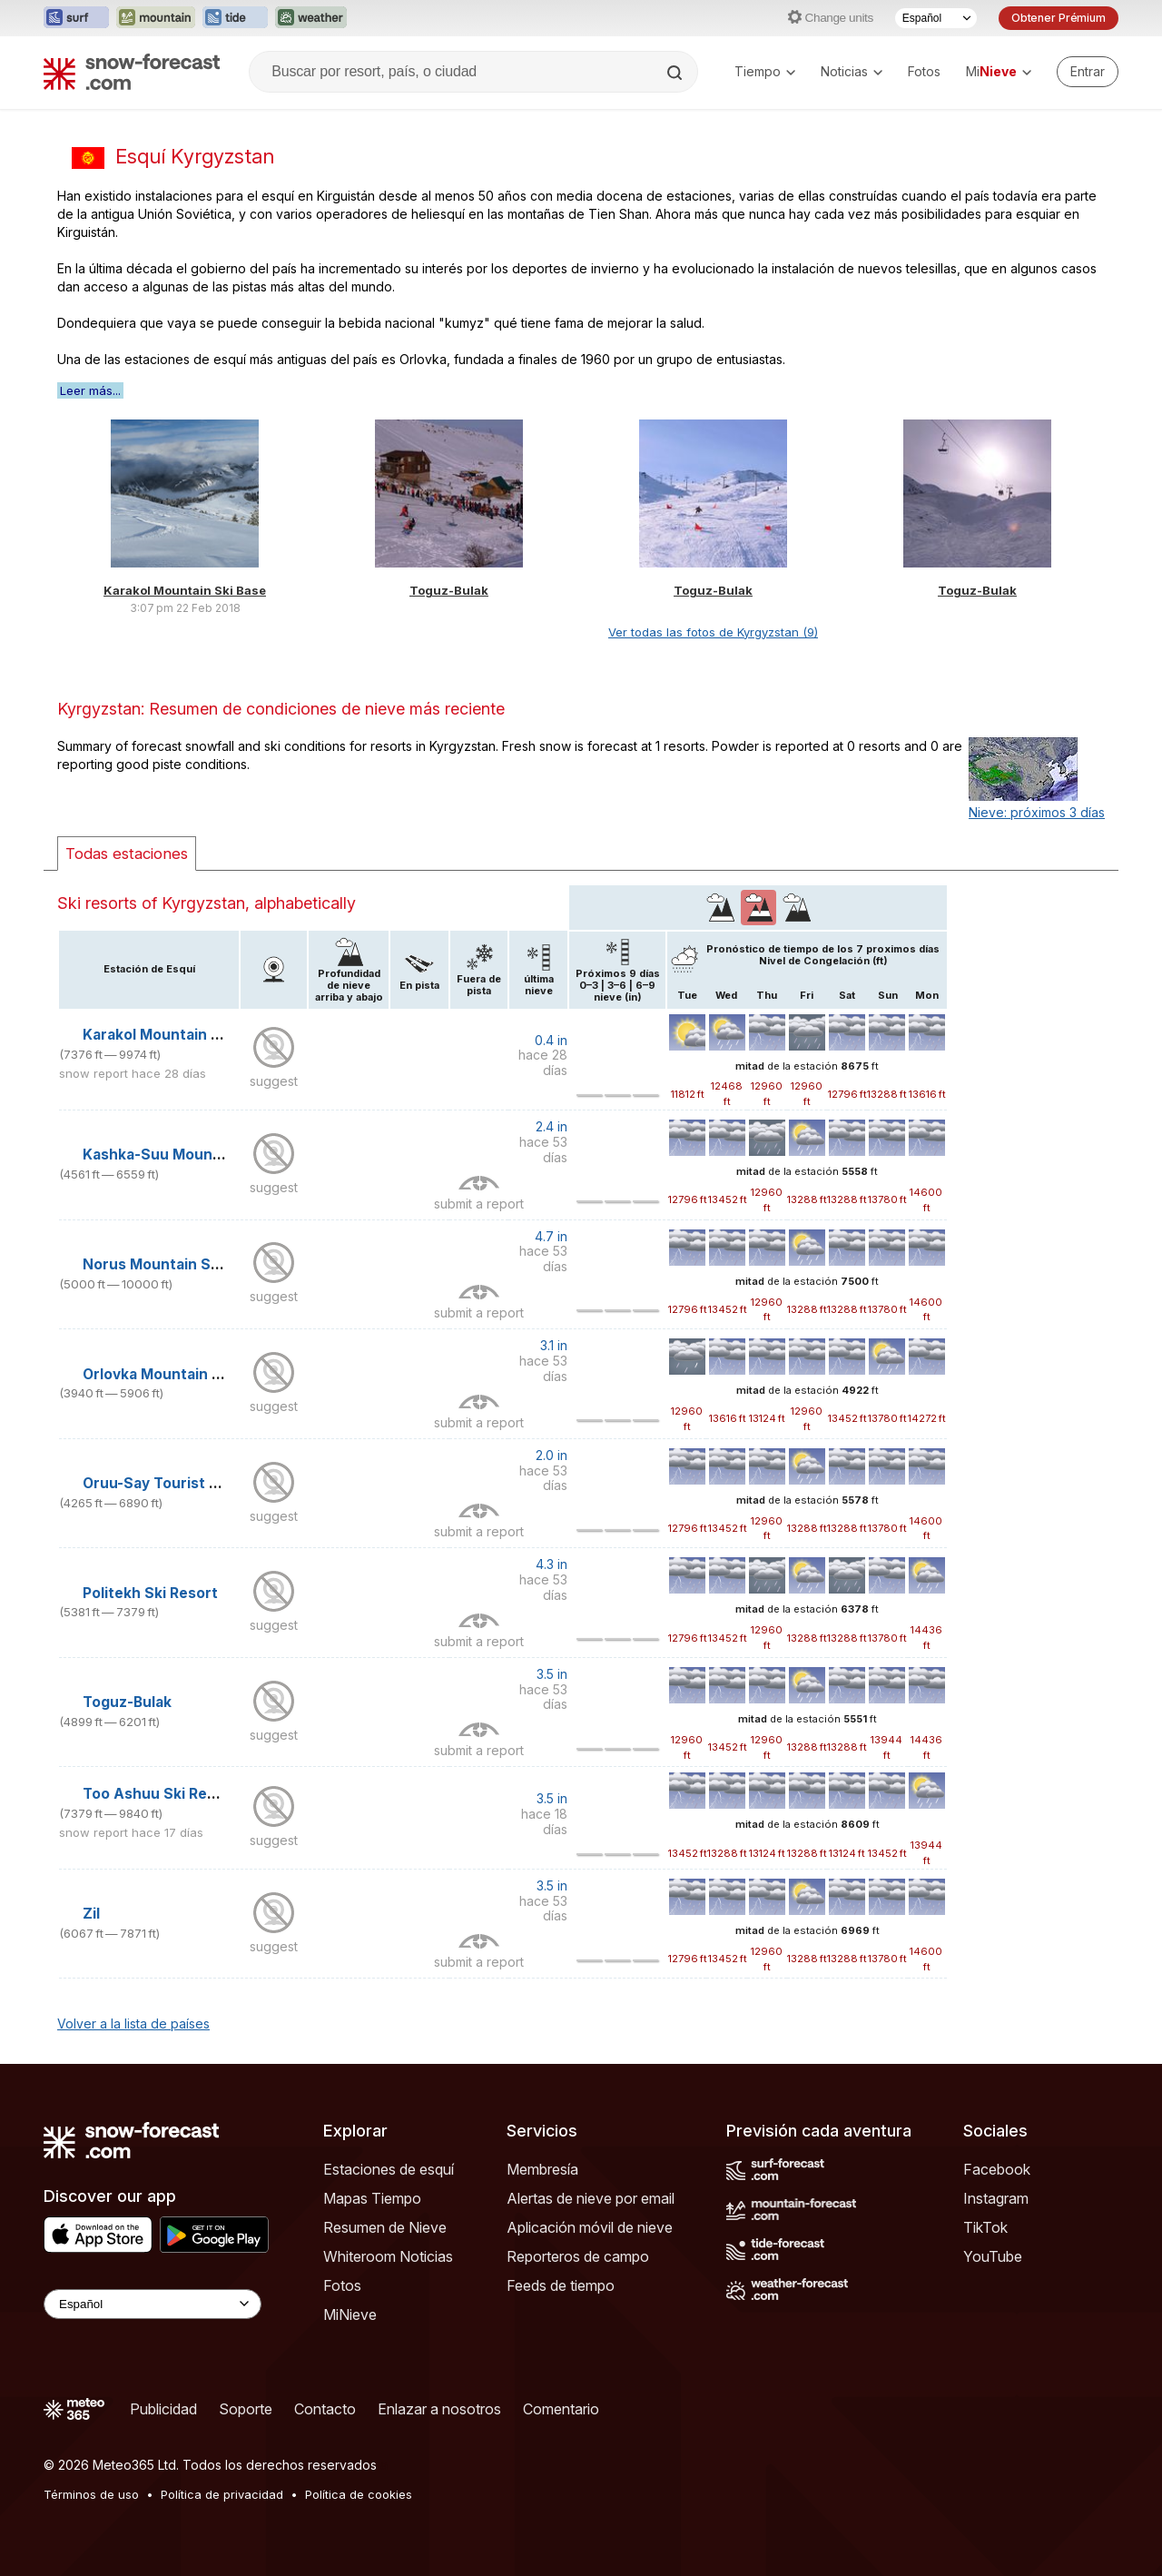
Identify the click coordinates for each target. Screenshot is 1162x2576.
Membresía (542, 2169)
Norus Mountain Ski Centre (180, 1264)
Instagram (996, 2198)
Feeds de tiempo (561, 2285)
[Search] (676, 73)
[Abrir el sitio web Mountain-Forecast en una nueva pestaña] (155, 18)
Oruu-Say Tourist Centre (171, 1483)
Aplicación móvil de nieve (590, 2227)
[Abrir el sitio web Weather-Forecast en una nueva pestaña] (311, 18)
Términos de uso (91, 2494)
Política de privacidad (222, 2494)
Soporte (245, 2409)
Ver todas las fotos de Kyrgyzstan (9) (713, 632)
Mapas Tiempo (372, 2198)
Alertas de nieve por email (591, 2198)
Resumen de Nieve (385, 2227)
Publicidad (163, 2409)
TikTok (985, 2227)
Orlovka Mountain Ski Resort (184, 1374)
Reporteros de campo (578, 2256)
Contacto (325, 2409)
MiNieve (350, 2314)
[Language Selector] (152, 2304)
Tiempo (764, 71)
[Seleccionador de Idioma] (936, 18)
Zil (91, 1913)
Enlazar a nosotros (439, 2409)
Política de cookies (358, 2494)
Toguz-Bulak (448, 590)
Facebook (996, 2169)
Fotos (924, 71)
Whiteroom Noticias (388, 2256)
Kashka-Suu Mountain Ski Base (193, 1154)
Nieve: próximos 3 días (1037, 812)
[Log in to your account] (1087, 71)
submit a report (479, 1203)
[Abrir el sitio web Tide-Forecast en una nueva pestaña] (235, 18)
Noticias (851, 71)
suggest (274, 1081)
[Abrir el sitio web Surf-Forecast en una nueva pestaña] (76, 18)
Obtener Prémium (1058, 18)
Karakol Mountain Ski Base (184, 590)
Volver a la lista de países (133, 2023)
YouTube (992, 2256)
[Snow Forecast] (132, 72)
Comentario (561, 2409)
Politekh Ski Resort (150, 1593)
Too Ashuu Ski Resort (160, 1793)
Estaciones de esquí (388, 2169)
